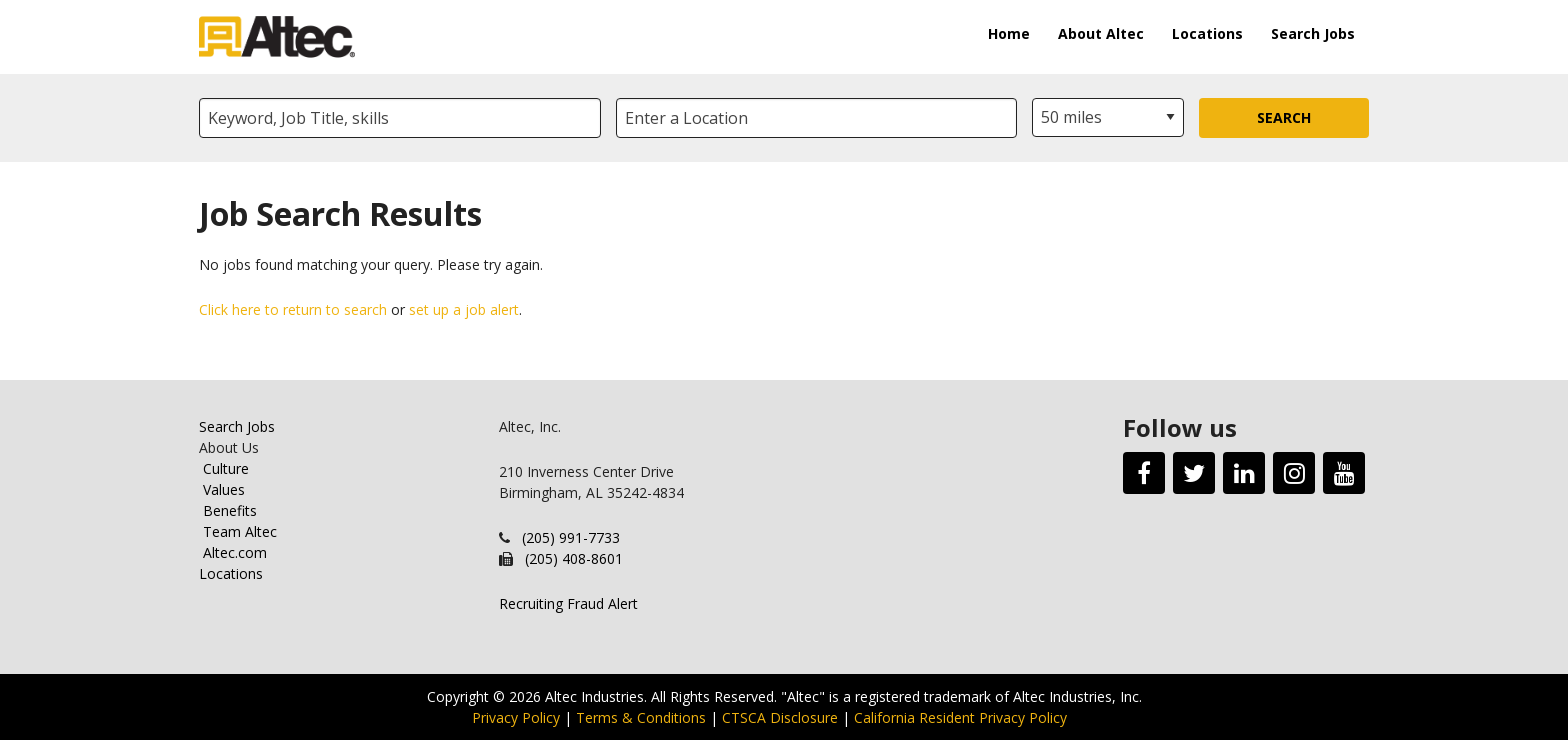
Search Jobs (1313, 33)
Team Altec (240, 531)
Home (1009, 33)
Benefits (230, 510)
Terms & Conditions (641, 717)
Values (224, 489)
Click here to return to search (293, 309)
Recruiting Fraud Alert (568, 603)
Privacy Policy (516, 717)
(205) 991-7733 (571, 537)
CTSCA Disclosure (780, 717)
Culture (226, 468)
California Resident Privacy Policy (960, 717)
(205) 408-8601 (574, 558)
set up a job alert (464, 309)
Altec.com (235, 552)
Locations (1207, 33)
